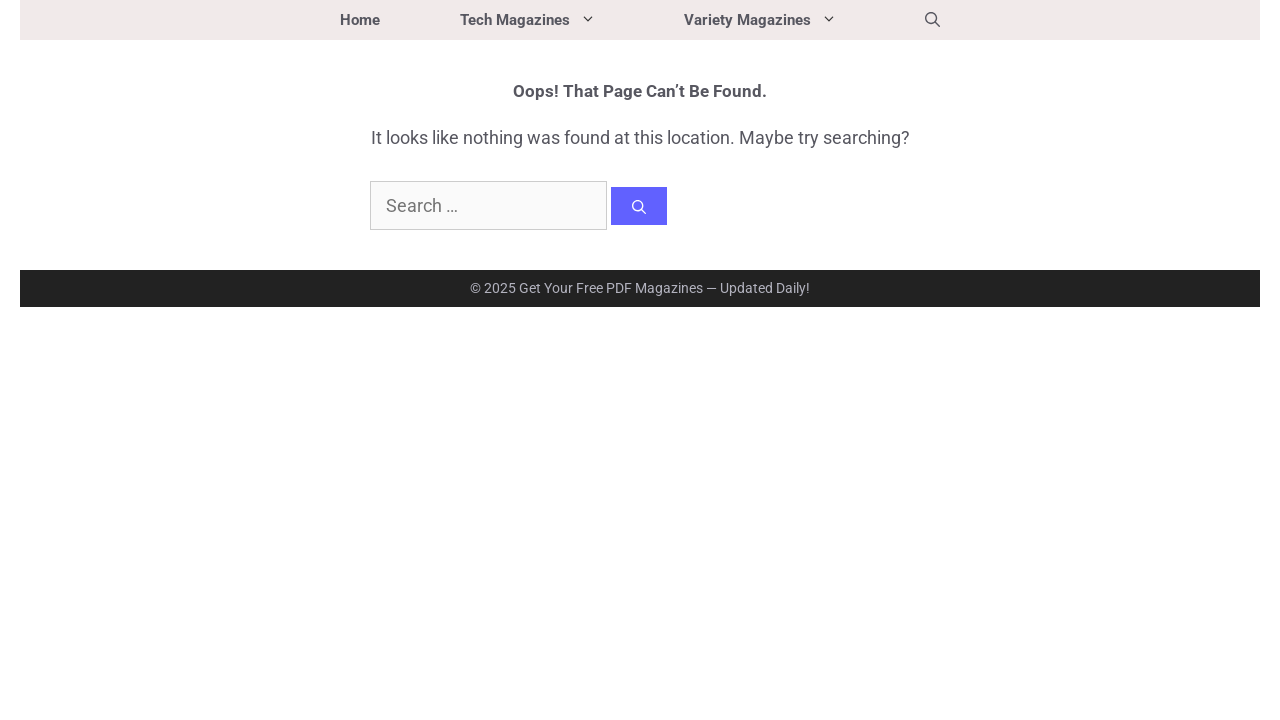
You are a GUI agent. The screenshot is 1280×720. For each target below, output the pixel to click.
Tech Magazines (552, 20)
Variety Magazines (784, 20)
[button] (932, 20)
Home (360, 20)
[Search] (639, 206)
